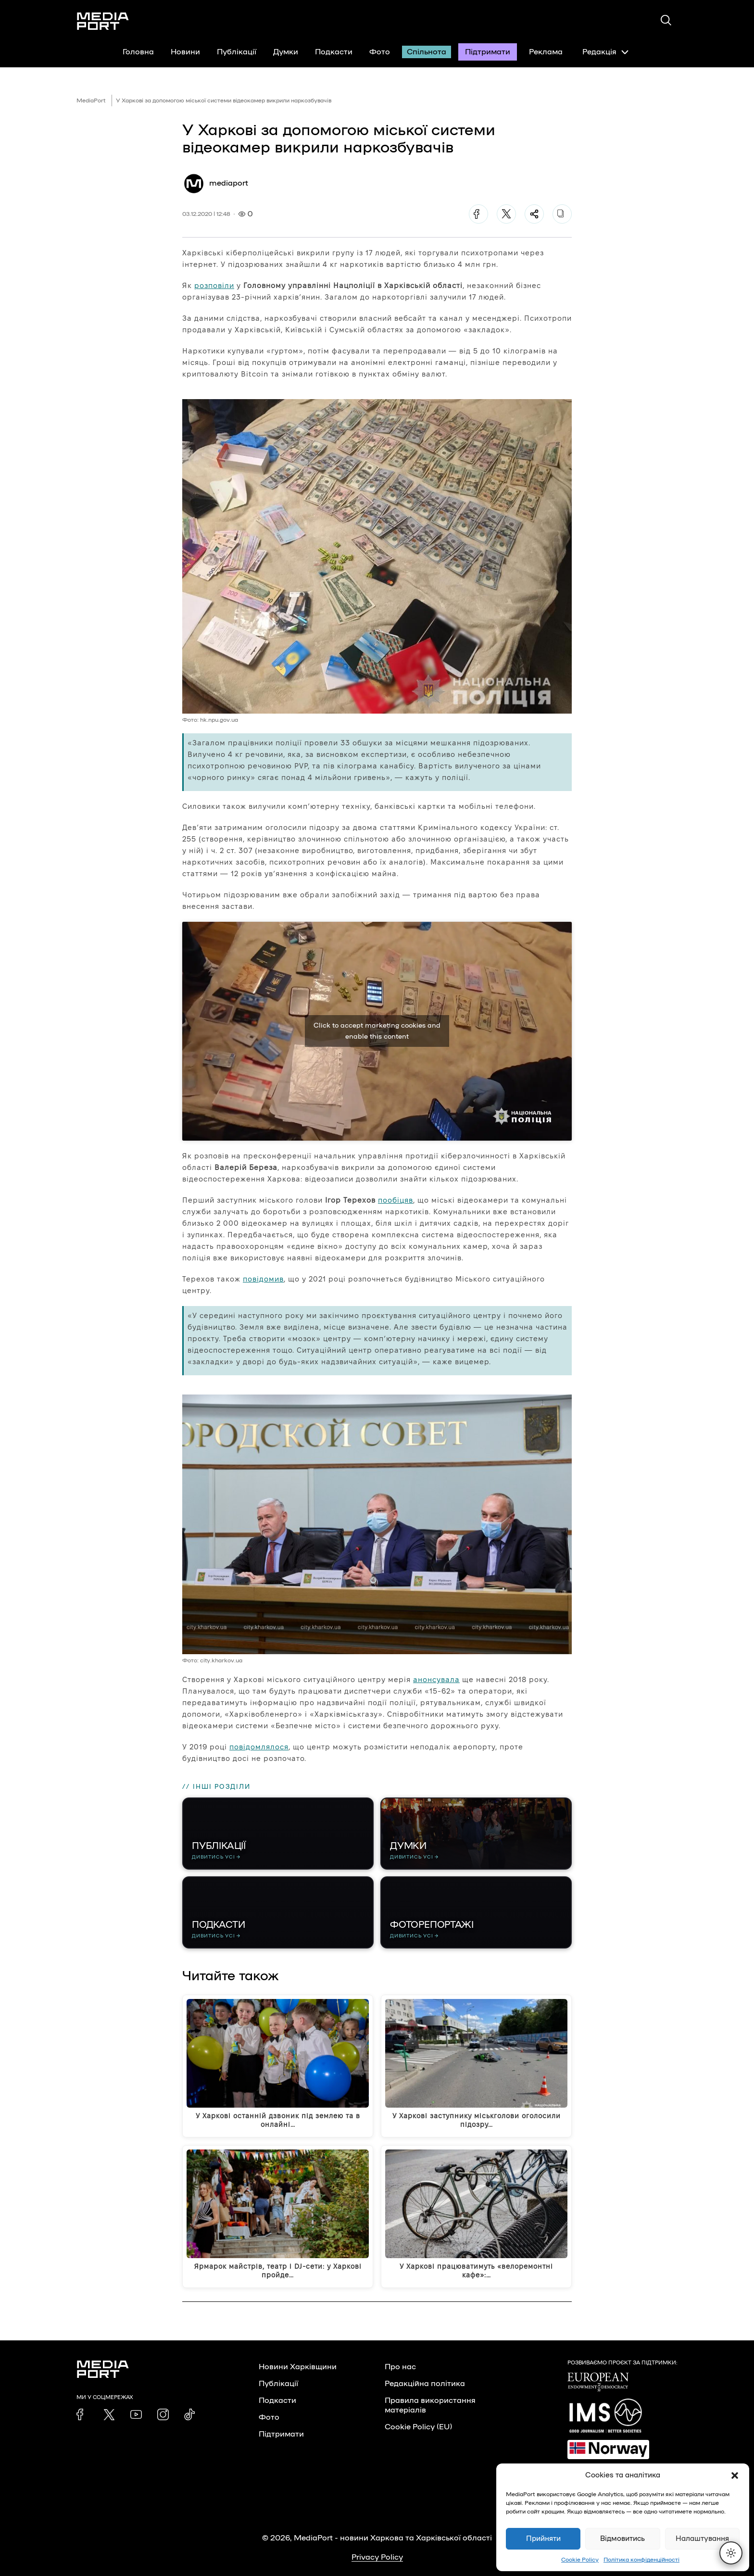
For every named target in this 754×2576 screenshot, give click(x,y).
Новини (185, 52)
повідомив (263, 1279)
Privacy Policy (377, 2557)
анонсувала (436, 1679)
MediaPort (91, 100)
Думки (285, 52)
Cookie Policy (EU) (418, 2427)
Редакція (605, 52)
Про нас (400, 2367)
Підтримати (487, 52)
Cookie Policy (580, 2560)
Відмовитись (622, 2538)
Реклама (546, 52)
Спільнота (426, 52)
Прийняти (543, 2538)
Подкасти (333, 52)
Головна (138, 52)
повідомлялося (259, 1747)
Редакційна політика (425, 2384)
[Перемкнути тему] (730, 2552)
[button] (735, 2475)
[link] (82, 2414)
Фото (379, 52)
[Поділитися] (534, 214)
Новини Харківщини (298, 2367)
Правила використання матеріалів (430, 2405)
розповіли (214, 285)
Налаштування (702, 2538)
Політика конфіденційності (641, 2560)
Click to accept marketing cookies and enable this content (377, 1031)
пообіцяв (395, 1200)
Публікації (236, 52)
